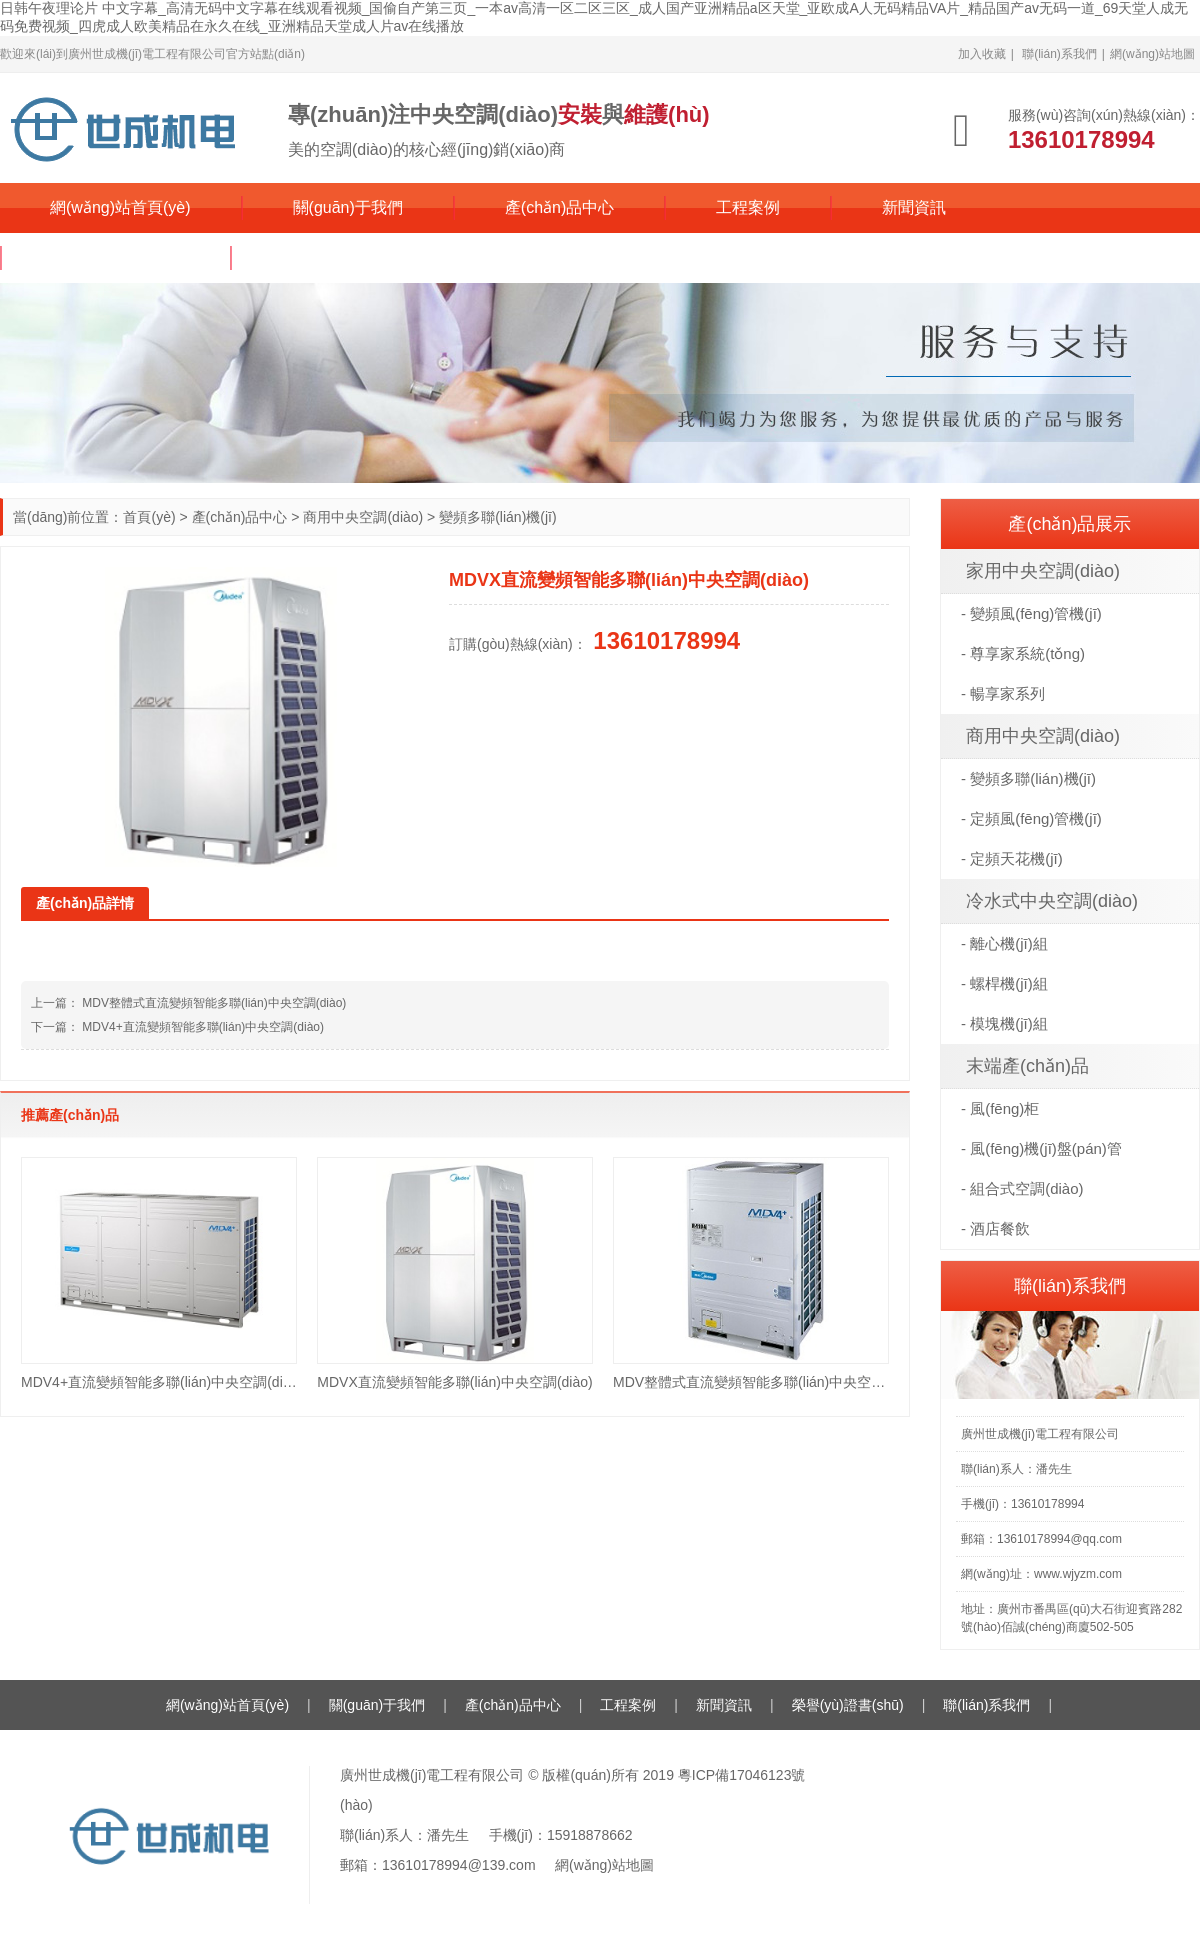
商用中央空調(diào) (363, 517)
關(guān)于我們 (348, 207)
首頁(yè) (149, 517)
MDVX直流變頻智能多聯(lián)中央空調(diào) (454, 1382)
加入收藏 (982, 54)
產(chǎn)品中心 (559, 207)
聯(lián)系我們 (1059, 54)
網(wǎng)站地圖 (1152, 54)
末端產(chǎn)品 (1027, 1066)
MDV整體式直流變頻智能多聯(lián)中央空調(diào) (214, 1003)
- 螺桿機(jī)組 (1004, 983)
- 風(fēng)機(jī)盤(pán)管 (1041, 1148)
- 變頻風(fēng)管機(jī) (1031, 613)
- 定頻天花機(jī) (1012, 858)
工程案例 (748, 207)
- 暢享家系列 (1003, 693)
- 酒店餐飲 (995, 1228)
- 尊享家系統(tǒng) (1023, 653)
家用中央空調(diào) (1043, 571)
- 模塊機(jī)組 (1004, 1023)
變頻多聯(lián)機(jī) (497, 517)
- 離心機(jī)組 (1004, 943)
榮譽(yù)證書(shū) (116, 257)
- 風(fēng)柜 (1000, 1108)
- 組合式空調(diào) (1022, 1188)
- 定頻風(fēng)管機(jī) (1031, 818)
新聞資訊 (914, 207)
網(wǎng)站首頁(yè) (120, 207)
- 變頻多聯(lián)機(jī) (1028, 778)
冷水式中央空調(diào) (1052, 901)
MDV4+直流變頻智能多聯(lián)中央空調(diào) (203, 1027)
